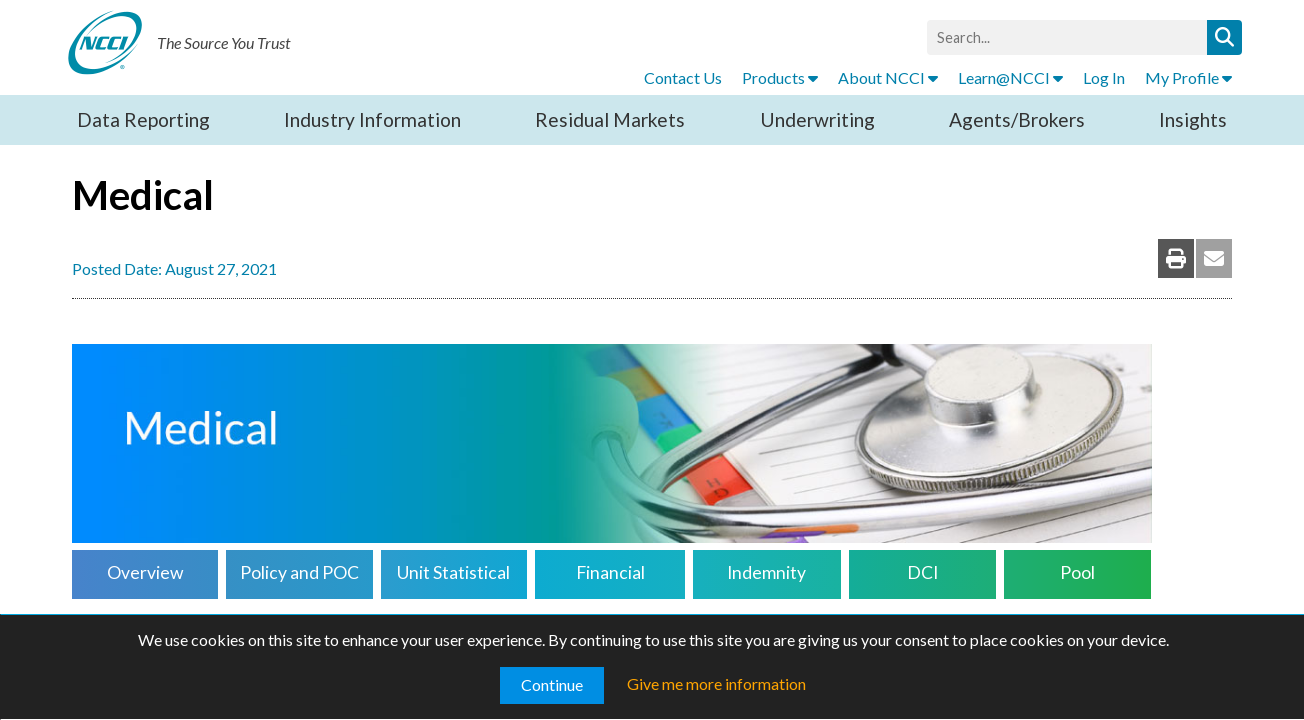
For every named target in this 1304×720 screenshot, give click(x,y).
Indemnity (766, 572)
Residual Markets (610, 119)
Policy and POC (299, 572)
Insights (1193, 119)
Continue (552, 684)
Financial (610, 572)
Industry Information (372, 119)
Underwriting (817, 119)
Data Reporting (143, 119)
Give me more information (716, 683)
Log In (1104, 77)
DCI (922, 572)
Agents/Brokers (1017, 119)
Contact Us (683, 77)
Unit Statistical (453, 572)
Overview (145, 572)
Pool (1077, 572)
